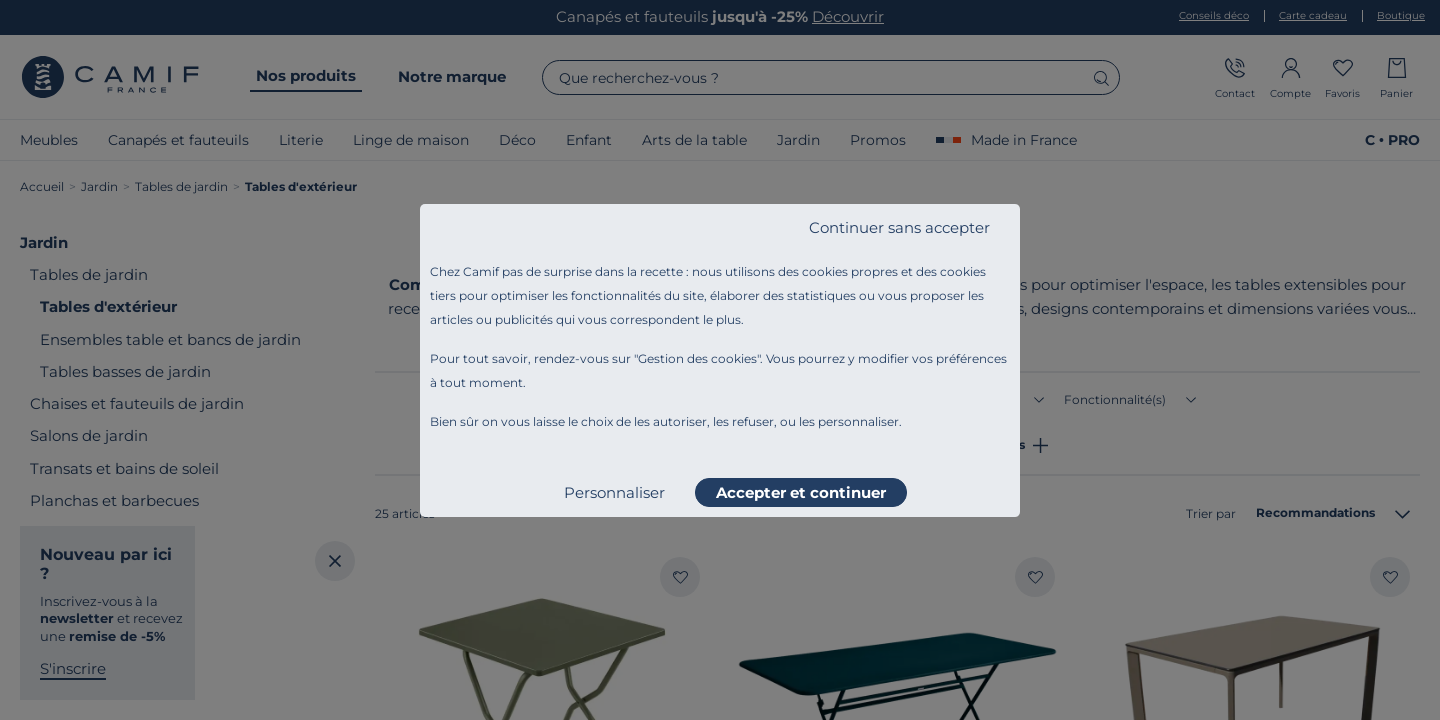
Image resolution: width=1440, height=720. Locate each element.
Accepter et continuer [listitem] (801, 492)
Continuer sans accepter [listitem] (899, 227)
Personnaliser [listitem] (614, 492)
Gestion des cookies (697, 358)
